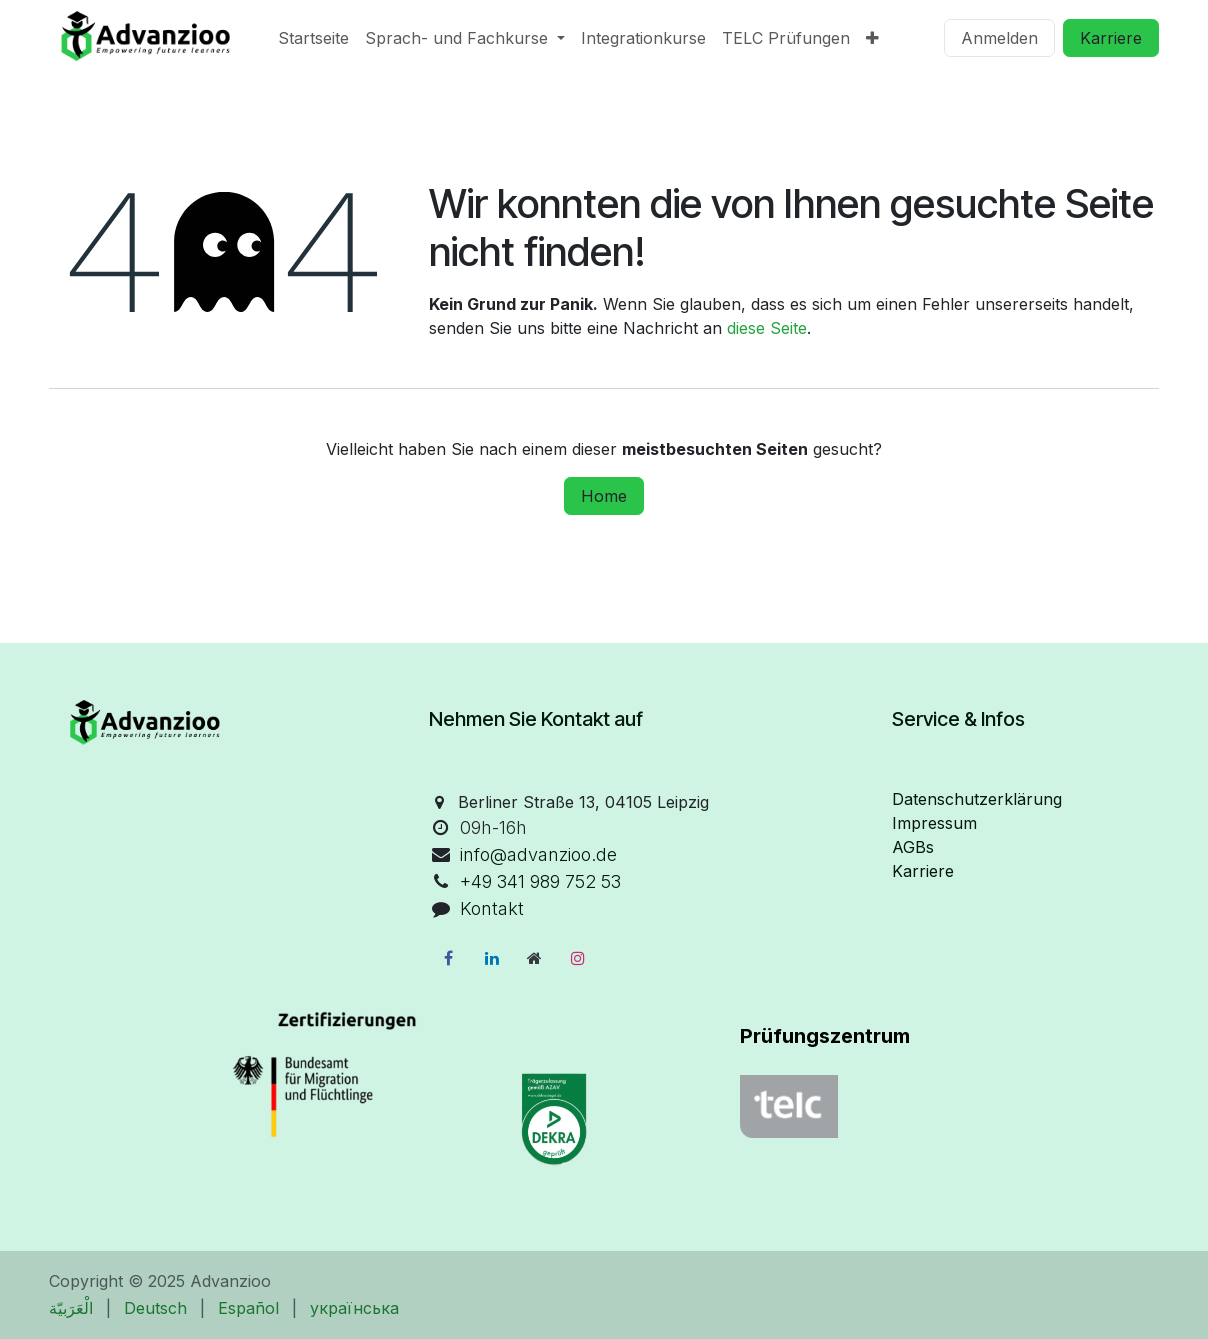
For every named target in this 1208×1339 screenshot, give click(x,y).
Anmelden (999, 38)
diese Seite (767, 328)
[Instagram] (578, 958)
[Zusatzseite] (535, 958)
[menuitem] (313, 38)
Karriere (1111, 38)
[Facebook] (448, 958)
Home (604, 496)
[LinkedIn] (492, 958)
